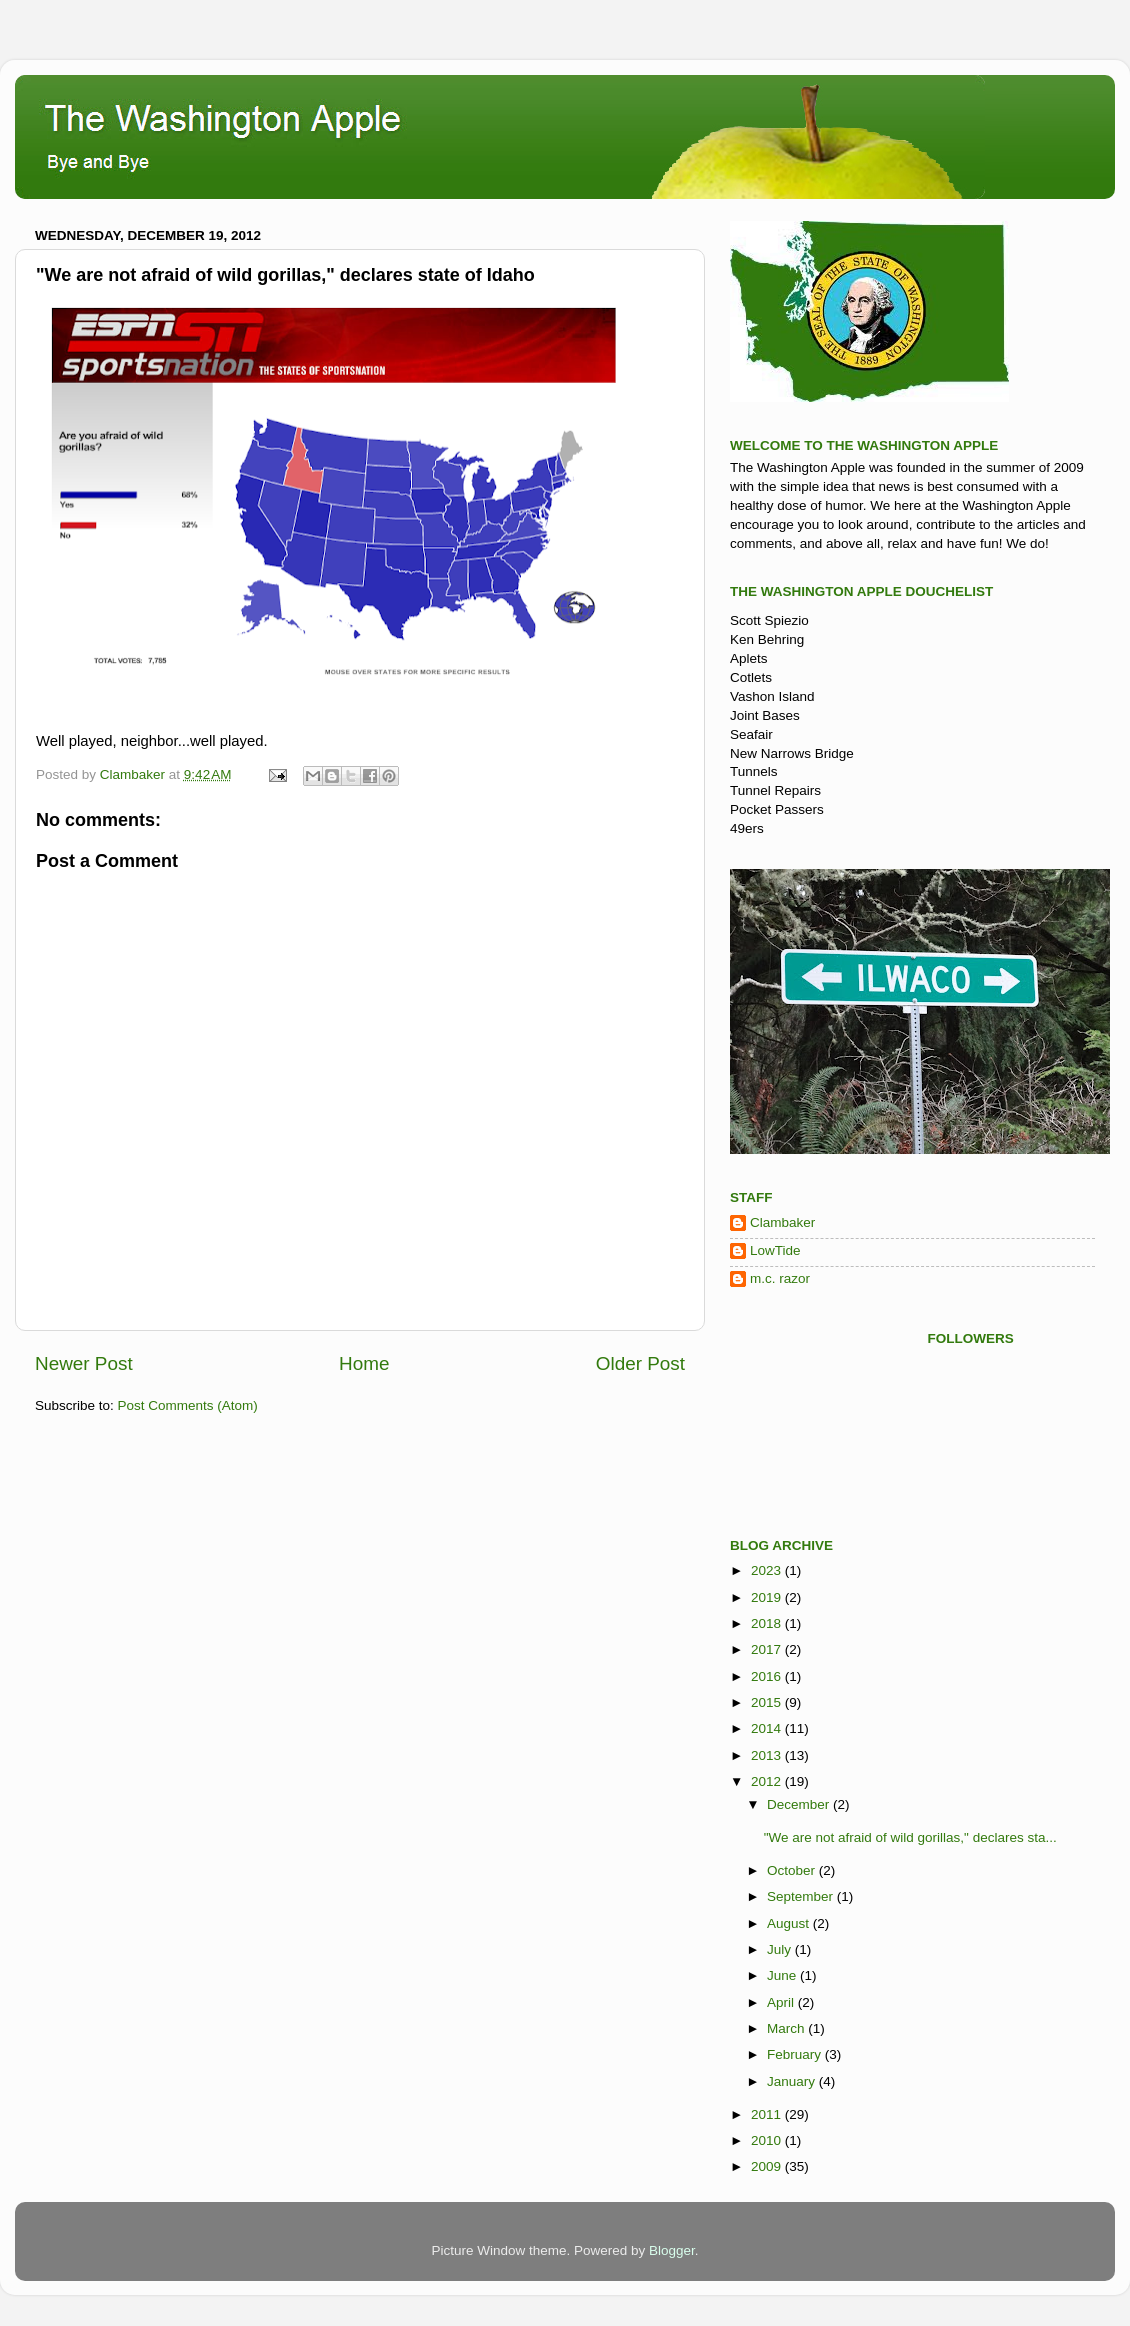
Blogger (672, 2250)
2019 (768, 1597)
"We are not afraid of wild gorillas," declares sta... (910, 1837)
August (790, 1923)
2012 (768, 1781)
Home (364, 1363)
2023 (768, 1570)
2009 (768, 2166)
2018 (768, 1623)
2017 (768, 1649)
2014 (768, 1728)
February (796, 2054)
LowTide (775, 1250)
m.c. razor (780, 1278)
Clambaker (782, 1222)
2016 (768, 1676)
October (793, 1870)
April (782, 2002)
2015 (768, 1702)
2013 (768, 1755)
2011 (768, 2114)
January (793, 2081)
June (783, 1975)
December (800, 1804)
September (802, 1896)
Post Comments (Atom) (188, 1405)
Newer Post (84, 1363)
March (787, 2028)
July (781, 1949)
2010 (768, 2140)
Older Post (640, 1363)
